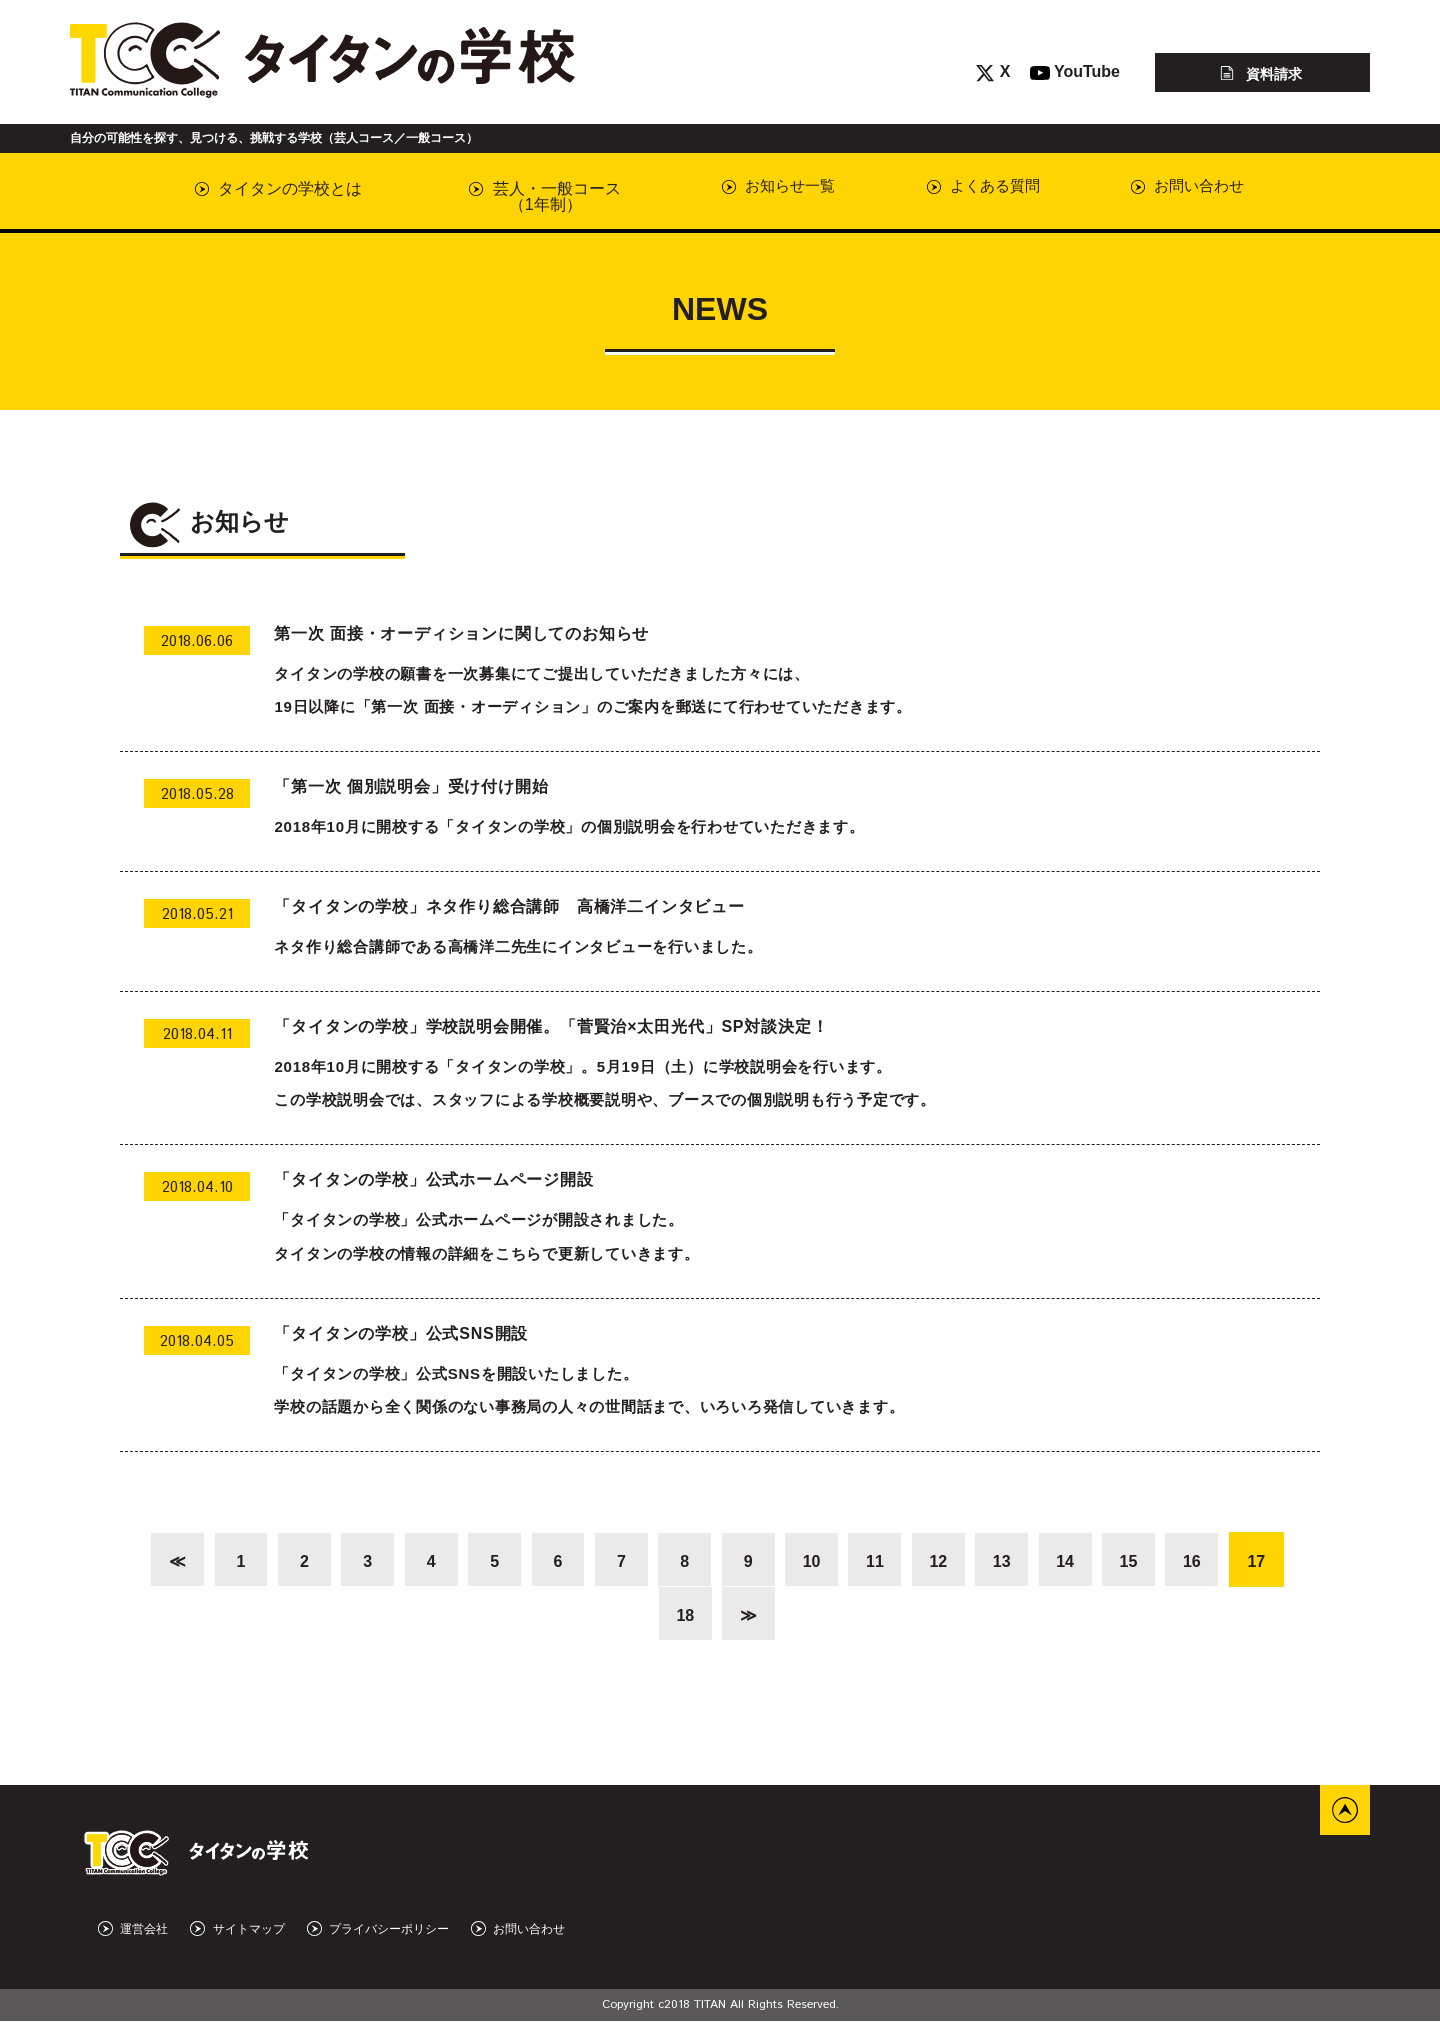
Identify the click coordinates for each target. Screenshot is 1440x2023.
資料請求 (1261, 73)
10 (814, 1561)
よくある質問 (972, 188)
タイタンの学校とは (278, 188)
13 (1008, 1561)
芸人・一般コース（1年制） (536, 196)
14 (1072, 1561)
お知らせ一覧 (765, 188)
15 (1137, 1561)
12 (943, 1561)
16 (1201, 1561)
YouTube (1075, 71)
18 (685, 1616)
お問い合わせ (1180, 188)
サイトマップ (237, 1931)
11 (879, 1561)
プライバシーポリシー (378, 1931)
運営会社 (133, 1931)
